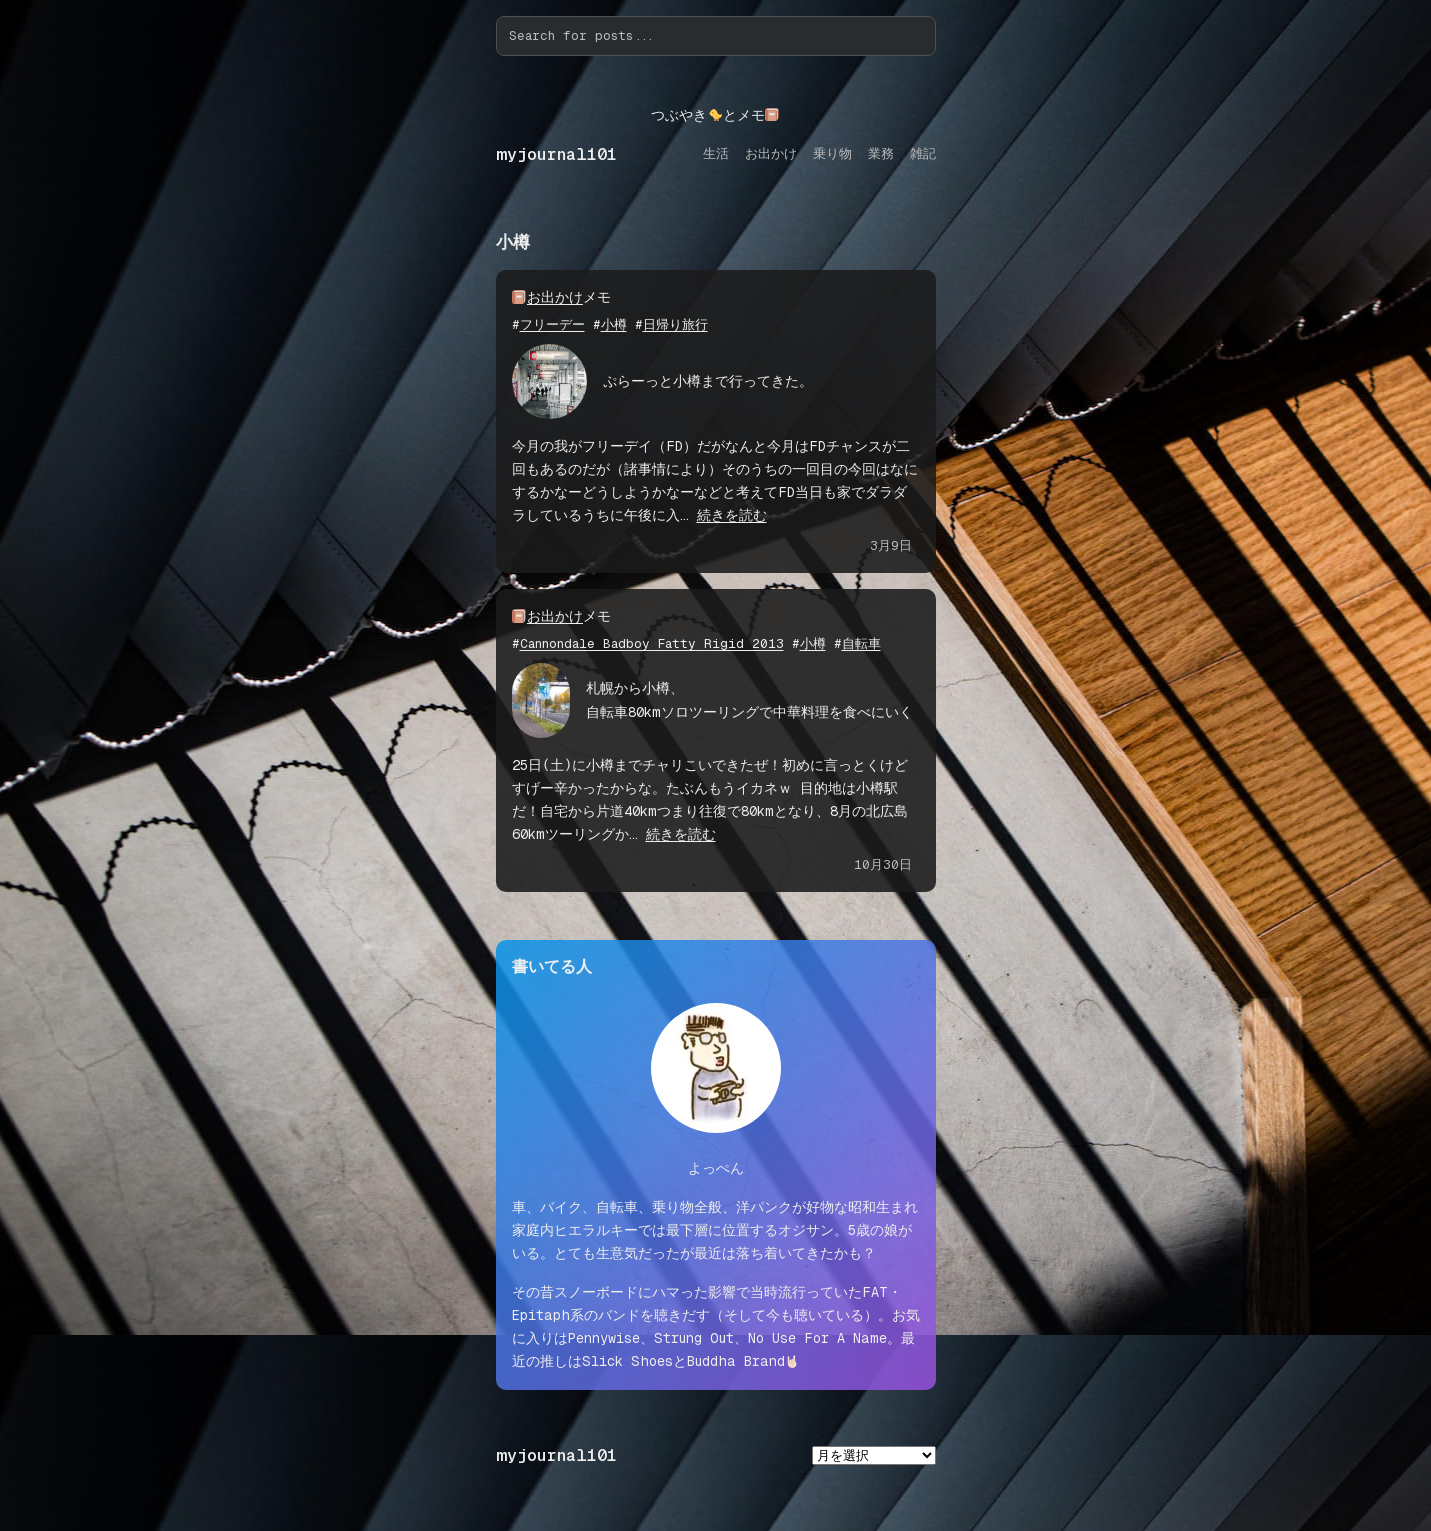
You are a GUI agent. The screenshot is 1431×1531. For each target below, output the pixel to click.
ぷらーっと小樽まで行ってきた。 (708, 381)
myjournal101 (556, 154)
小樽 (614, 324)
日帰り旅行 (675, 324)
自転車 (861, 643)
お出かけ (555, 297)
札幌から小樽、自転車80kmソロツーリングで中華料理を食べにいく (749, 699)
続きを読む (732, 515)
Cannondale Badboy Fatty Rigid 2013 (652, 643)
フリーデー (552, 324)
